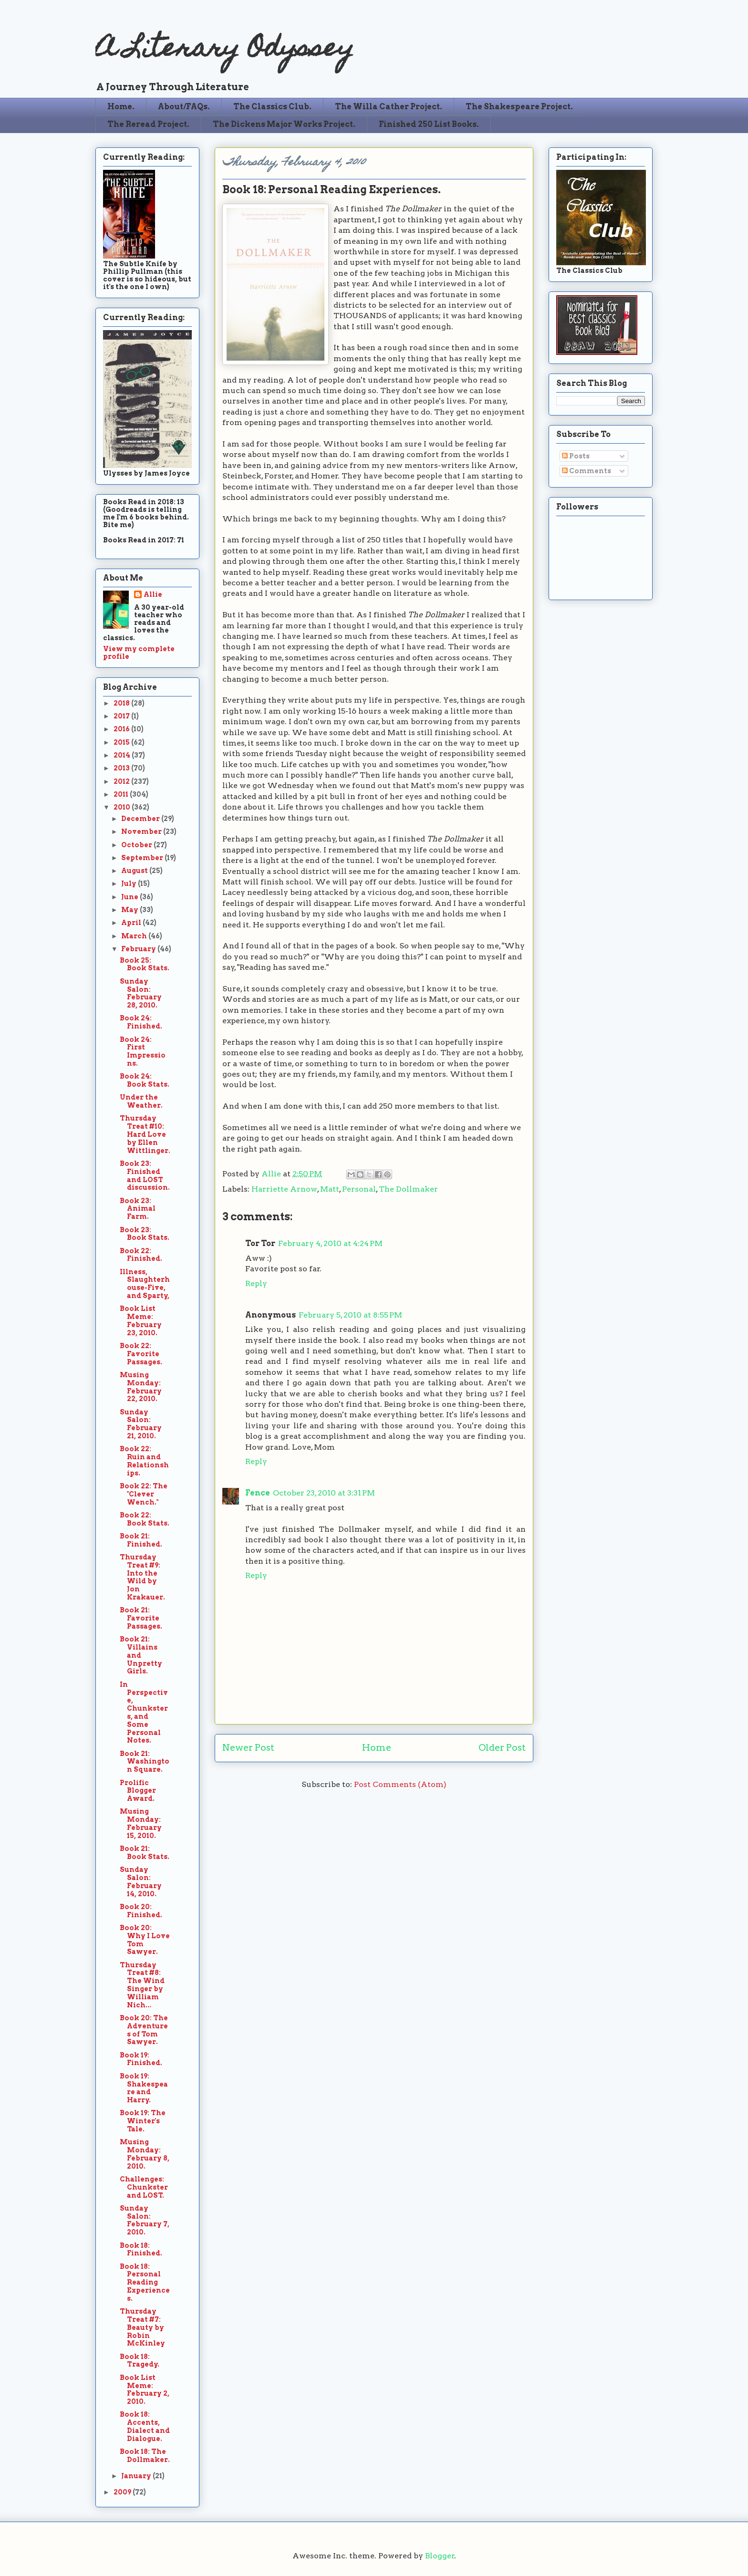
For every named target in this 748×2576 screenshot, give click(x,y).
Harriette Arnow (284, 1189)
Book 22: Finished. (141, 1255)
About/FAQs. (184, 106)
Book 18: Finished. (141, 2249)
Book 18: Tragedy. (139, 2360)
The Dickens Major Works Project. (284, 124)
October (137, 845)
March (134, 936)
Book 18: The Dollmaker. (145, 2455)
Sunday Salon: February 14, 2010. (141, 1881)
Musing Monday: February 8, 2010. (144, 2154)
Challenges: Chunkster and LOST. (144, 2187)
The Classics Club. (272, 106)
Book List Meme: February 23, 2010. (141, 1320)
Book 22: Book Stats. (144, 1519)
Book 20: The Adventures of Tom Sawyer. (144, 2030)
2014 (123, 755)
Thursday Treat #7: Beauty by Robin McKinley (142, 2327)
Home (376, 1747)
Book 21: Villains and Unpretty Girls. (141, 1655)
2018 (122, 703)
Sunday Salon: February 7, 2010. (144, 2220)
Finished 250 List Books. (429, 124)
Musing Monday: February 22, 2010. (141, 1386)
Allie (272, 1173)
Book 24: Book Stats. (144, 1080)
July (129, 883)
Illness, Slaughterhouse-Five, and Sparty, (145, 1283)
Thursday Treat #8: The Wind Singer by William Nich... (142, 1985)
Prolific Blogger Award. (138, 1791)
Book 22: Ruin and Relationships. (144, 1460)
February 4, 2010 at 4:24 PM (330, 1243)
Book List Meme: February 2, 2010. (144, 2389)
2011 (122, 794)
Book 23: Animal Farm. (138, 1209)
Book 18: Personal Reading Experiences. (145, 2282)
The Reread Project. (148, 124)
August (135, 870)
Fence (257, 1492)
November (142, 831)
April (132, 922)
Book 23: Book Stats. (144, 1234)
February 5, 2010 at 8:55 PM (350, 1314)
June (130, 897)
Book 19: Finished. (141, 2059)
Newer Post (248, 1747)
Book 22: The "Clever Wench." (143, 1494)
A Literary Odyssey (224, 50)
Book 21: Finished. (141, 1540)
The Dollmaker (408, 1189)
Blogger (440, 2555)
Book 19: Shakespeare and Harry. (144, 2088)
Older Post (502, 1747)
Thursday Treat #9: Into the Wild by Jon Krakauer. (142, 1577)
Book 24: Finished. (141, 1022)
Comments (586, 471)
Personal (359, 1189)
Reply (256, 1283)
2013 (122, 768)
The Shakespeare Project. (519, 106)
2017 (122, 716)
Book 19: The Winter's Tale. (143, 2121)
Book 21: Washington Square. (144, 1762)
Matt (329, 1189)
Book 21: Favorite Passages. (141, 1618)
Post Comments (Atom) (400, 1784)
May (130, 910)
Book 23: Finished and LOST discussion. (145, 1175)
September (143, 858)
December (141, 818)
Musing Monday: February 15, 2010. (141, 1823)
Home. (121, 106)
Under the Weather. (141, 1101)
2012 (122, 781)
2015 (122, 742)
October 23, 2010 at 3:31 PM (324, 1492)
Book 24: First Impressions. (143, 1051)
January (137, 2476)
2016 (122, 729)
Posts (576, 456)
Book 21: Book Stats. (144, 1852)
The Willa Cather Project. (388, 106)
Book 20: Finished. (141, 1911)
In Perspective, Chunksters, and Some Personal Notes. (144, 1713)
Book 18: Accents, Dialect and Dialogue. (145, 2426)
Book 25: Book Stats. (144, 964)
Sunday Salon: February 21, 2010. (141, 1424)
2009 (123, 2492)
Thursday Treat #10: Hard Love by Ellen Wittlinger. (145, 1134)
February (139, 949)
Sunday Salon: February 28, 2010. (141, 993)
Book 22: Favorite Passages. (141, 1354)
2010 (123, 807)
